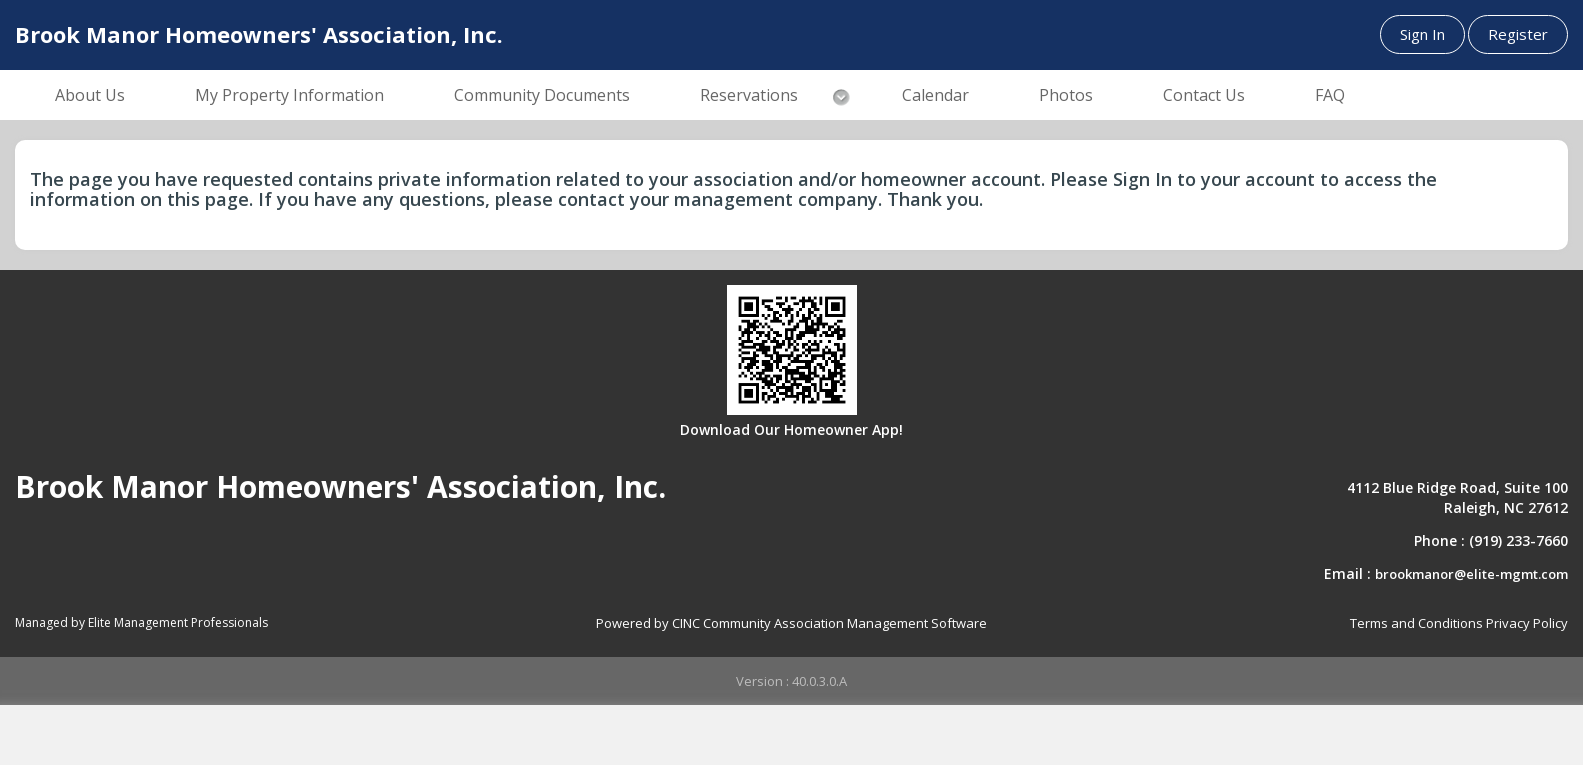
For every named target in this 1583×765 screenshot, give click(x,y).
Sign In (1422, 34)
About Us (90, 95)
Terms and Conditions (1416, 623)
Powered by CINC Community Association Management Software (791, 623)
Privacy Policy (1527, 623)
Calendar (935, 95)
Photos (1066, 95)
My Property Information (289, 95)
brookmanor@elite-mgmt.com (1471, 574)
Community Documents (542, 95)
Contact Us (1204, 95)
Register (1518, 34)
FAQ (1330, 95)
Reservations (749, 95)
